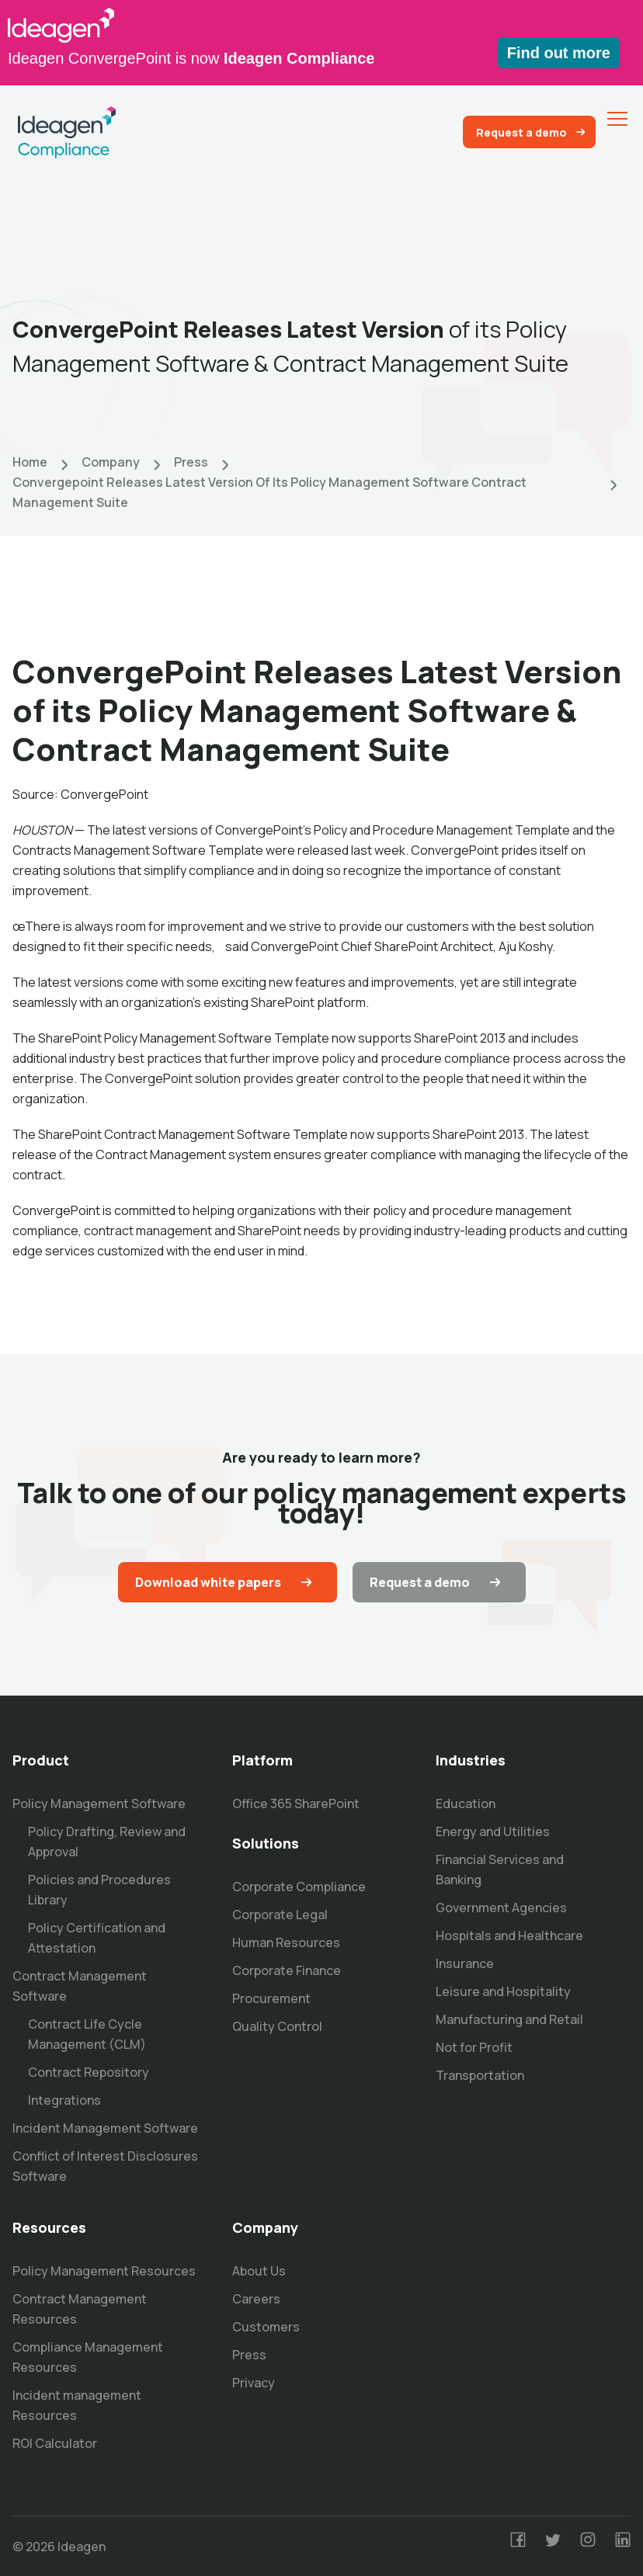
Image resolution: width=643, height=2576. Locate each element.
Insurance (465, 1963)
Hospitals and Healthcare (509, 1935)
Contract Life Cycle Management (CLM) (87, 2034)
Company (111, 461)
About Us (259, 2270)
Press (191, 461)
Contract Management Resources (79, 2309)
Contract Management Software (79, 1986)
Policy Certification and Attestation (96, 1937)
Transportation (480, 2075)
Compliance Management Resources (87, 2357)
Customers (266, 2326)
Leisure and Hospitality (503, 1991)
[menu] (617, 118)
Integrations (64, 2100)
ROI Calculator (54, 2443)
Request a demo (521, 132)
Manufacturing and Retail (509, 2019)
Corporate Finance (286, 1970)
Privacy (253, 2382)
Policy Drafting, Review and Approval (107, 1841)
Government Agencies (501, 1907)
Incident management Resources (76, 2405)
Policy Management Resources (104, 2270)
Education (465, 1803)
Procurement (271, 1998)
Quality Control (277, 2026)
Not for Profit (474, 2047)
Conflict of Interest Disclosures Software (105, 2166)
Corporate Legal (280, 1914)
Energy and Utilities (493, 1831)
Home (29, 461)
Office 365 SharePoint (296, 1803)
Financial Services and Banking (500, 1869)
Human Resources (286, 1942)
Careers (256, 2298)
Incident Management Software (105, 2128)
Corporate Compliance (299, 1886)
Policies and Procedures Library (99, 1889)
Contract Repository (88, 2072)
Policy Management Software (99, 1803)
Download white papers (208, 1582)
